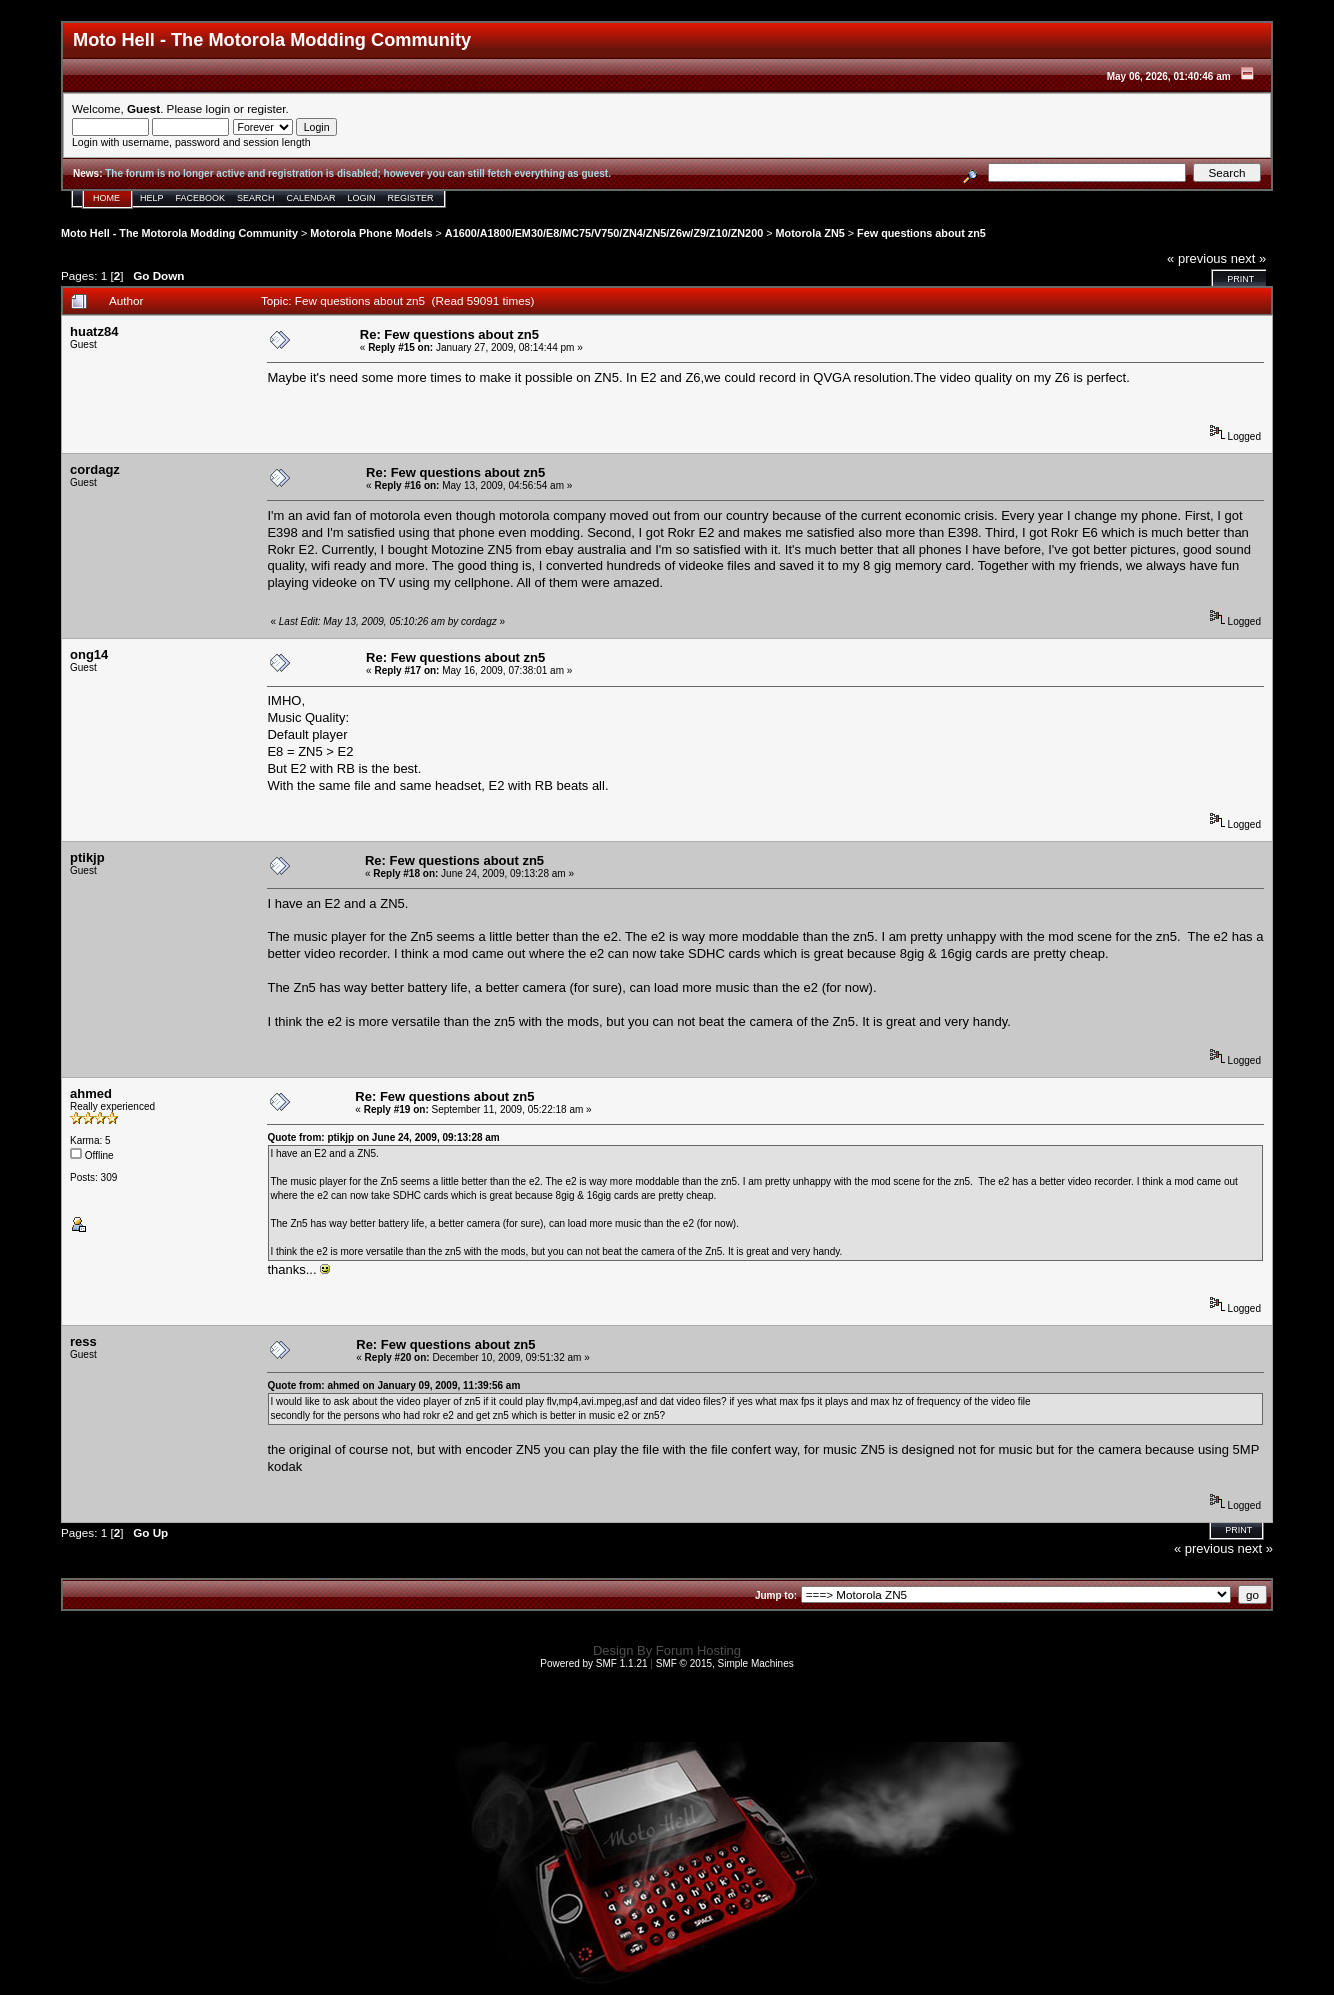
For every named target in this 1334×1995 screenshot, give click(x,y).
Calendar (311, 198)
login (218, 108)
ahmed (91, 1093)
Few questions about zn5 (921, 233)
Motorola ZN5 (810, 233)
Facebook (201, 198)
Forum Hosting (698, 1650)
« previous (1197, 258)
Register (411, 198)
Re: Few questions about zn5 (449, 334)
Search (256, 198)
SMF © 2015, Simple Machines (725, 1663)
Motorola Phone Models (371, 233)
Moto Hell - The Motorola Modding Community (179, 233)
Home (106, 198)
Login (362, 198)
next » (1248, 258)
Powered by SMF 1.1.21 (593, 1663)
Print (1240, 279)
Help (152, 198)
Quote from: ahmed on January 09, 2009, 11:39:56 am (393, 1385)
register (266, 108)
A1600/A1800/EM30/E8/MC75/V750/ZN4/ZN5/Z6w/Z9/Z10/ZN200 (604, 233)
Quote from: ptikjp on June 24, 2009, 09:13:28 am (383, 1137)
